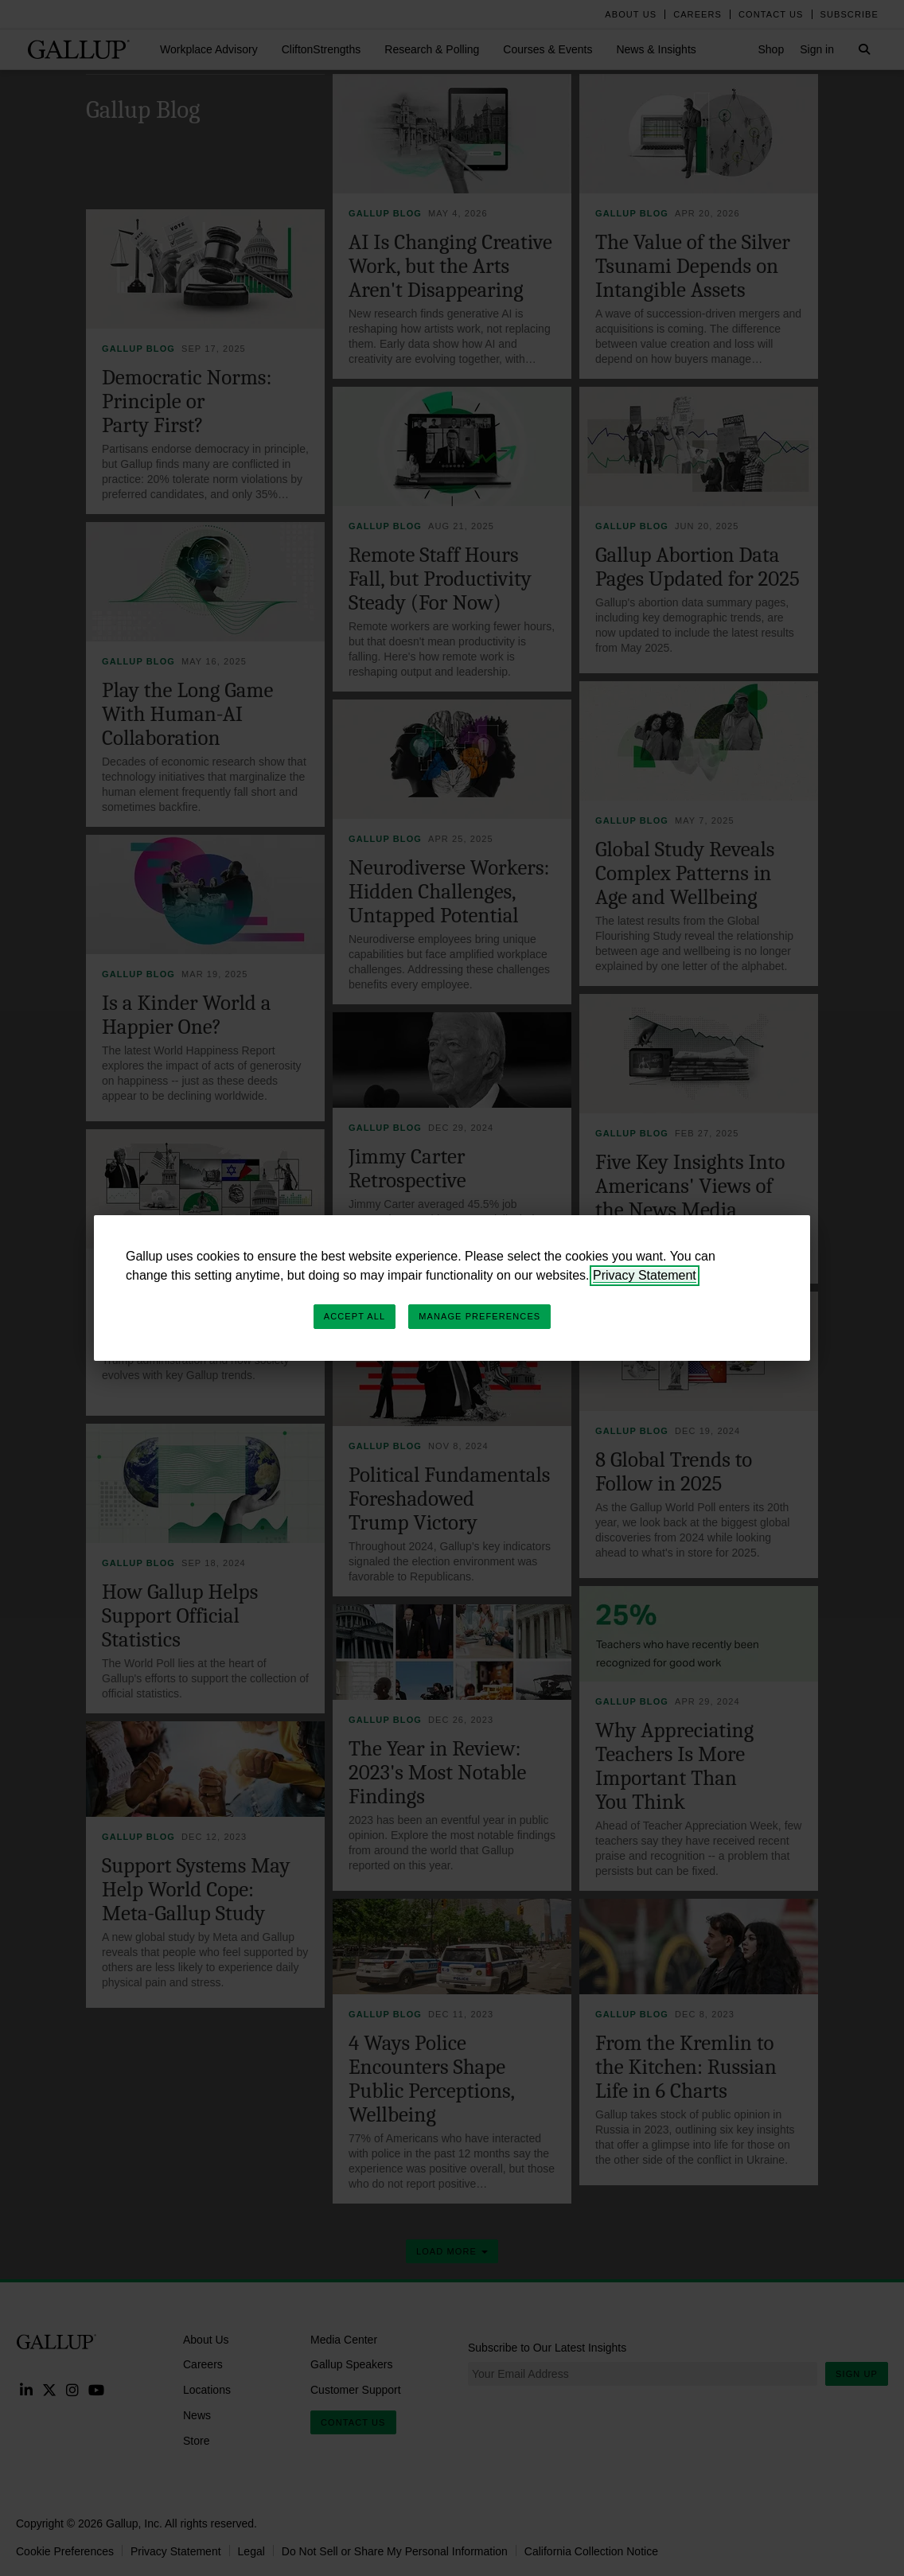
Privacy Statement (644, 1275)
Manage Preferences (479, 1316)
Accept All (354, 1316)
